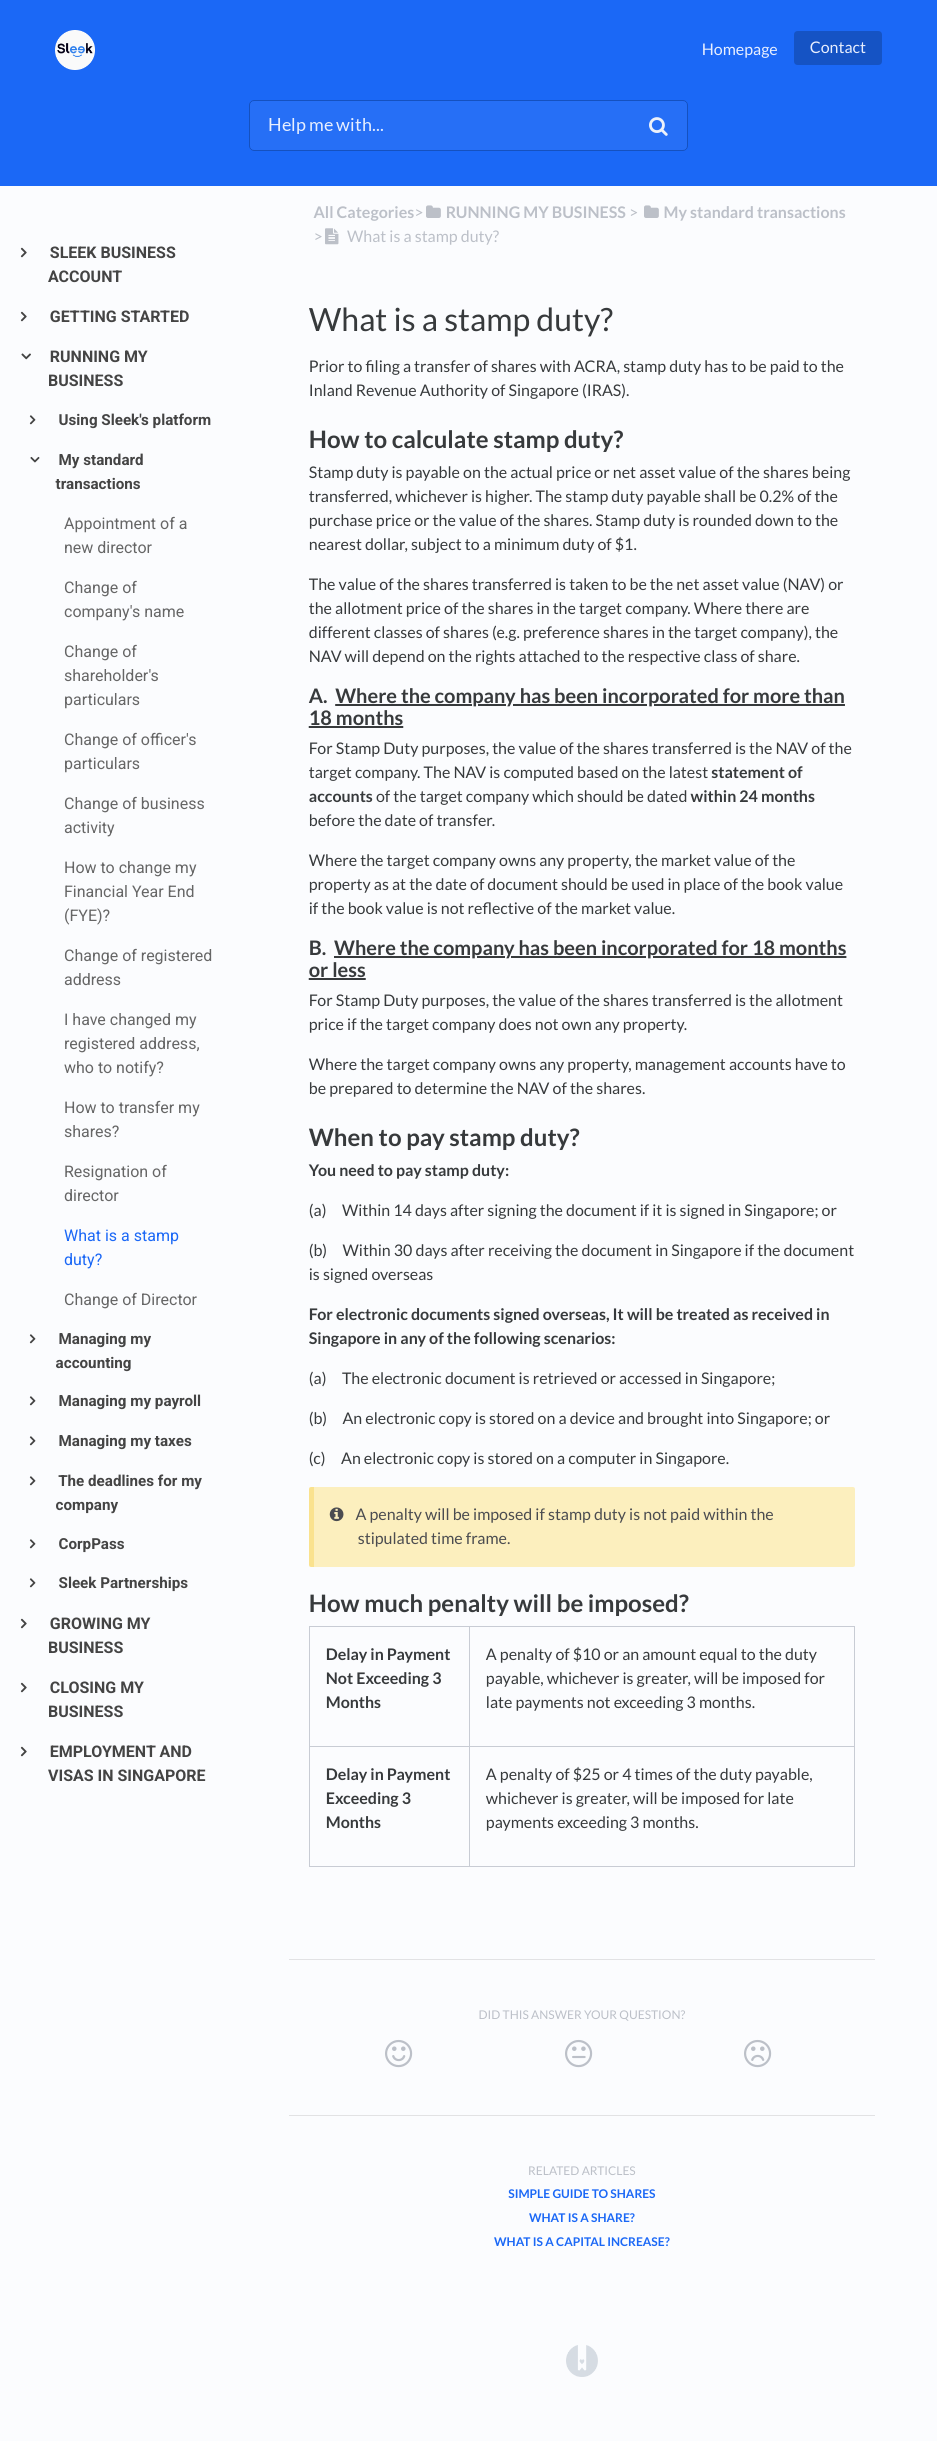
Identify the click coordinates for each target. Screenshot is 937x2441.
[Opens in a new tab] (582, 2359)
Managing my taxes (124, 1441)
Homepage (740, 49)
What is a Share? (582, 2217)
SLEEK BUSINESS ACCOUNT (112, 264)
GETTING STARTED (118, 316)
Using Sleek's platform (134, 420)
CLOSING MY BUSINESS (96, 1699)
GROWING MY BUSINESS (99, 1635)
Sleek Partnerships (122, 1583)
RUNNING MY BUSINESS (98, 368)
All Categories (363, 212)
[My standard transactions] (743, 212)
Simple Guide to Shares (581, 2193)
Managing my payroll (128, 1401)
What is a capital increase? (582, 2241)
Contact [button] (838, 47)
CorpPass (90, 1544)
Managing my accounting (103, 1351)
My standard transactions (100, 472)
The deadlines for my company (129, 1493)
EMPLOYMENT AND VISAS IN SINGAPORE (127, 1763)
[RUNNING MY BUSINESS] (524, 212)
